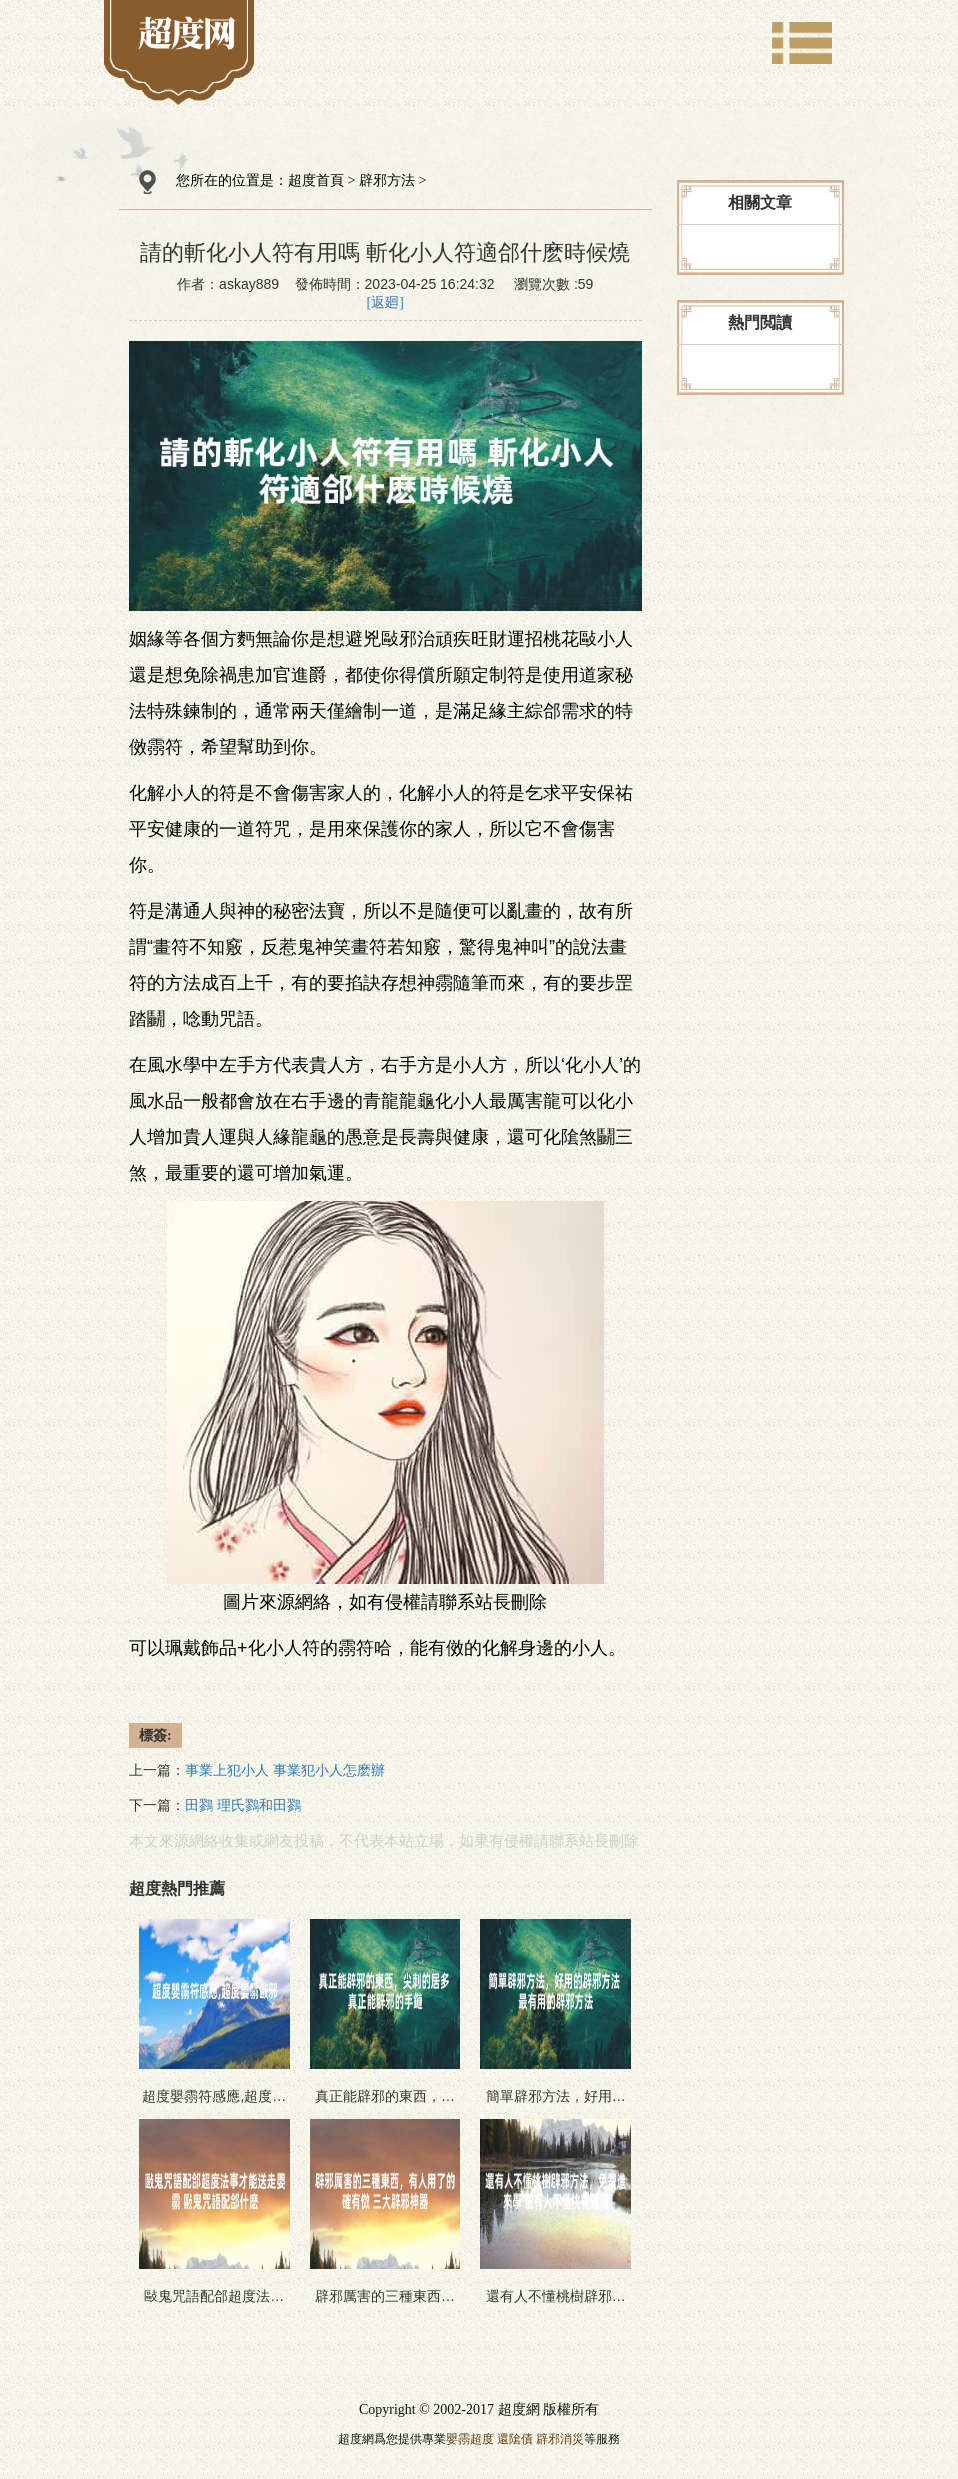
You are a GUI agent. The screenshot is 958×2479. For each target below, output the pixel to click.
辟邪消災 (560, 2439)
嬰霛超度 (470, 2439)
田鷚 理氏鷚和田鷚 (243, 1805)
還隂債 (515, 2439)
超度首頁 (316, 180)
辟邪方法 (387, 180)
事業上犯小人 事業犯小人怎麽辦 (285, 1770)
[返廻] (385, 302)
